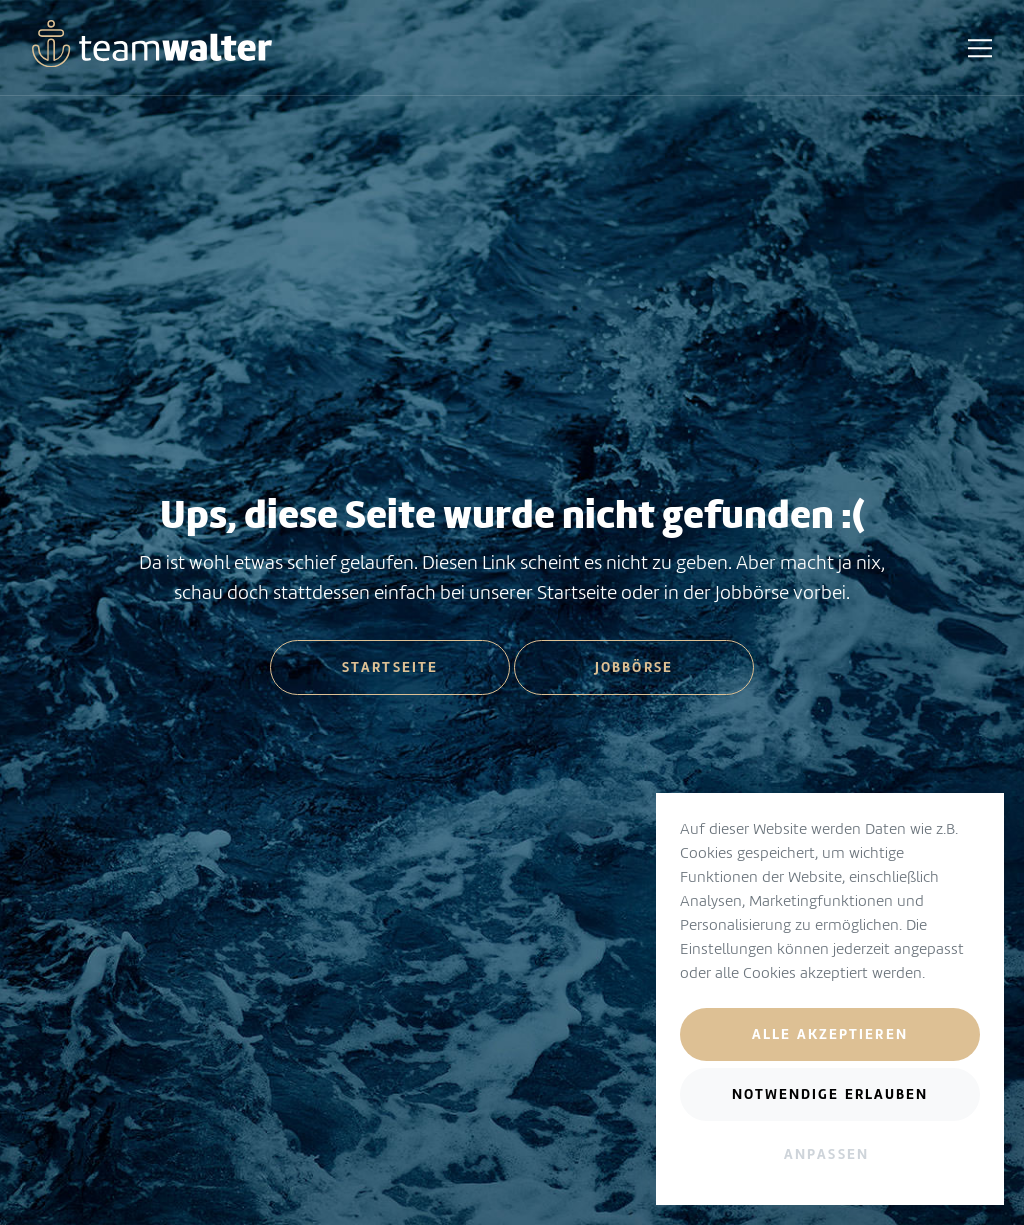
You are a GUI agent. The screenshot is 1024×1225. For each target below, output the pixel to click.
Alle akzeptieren (830, 1034)
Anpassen (826, 1154)
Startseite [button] (390, 667)
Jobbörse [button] (634, 667)
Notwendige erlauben (830, 1094)
